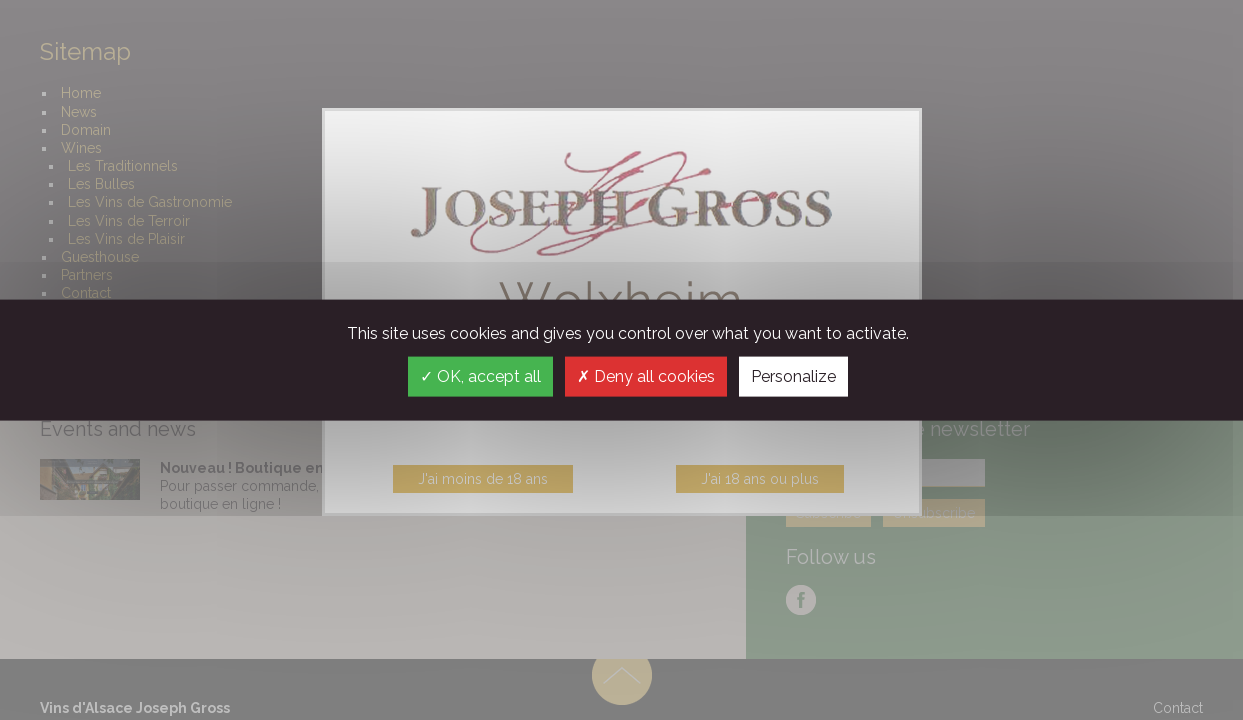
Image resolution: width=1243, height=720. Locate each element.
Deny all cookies (646, 375)
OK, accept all (480, 375)
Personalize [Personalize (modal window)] (793, 375)
